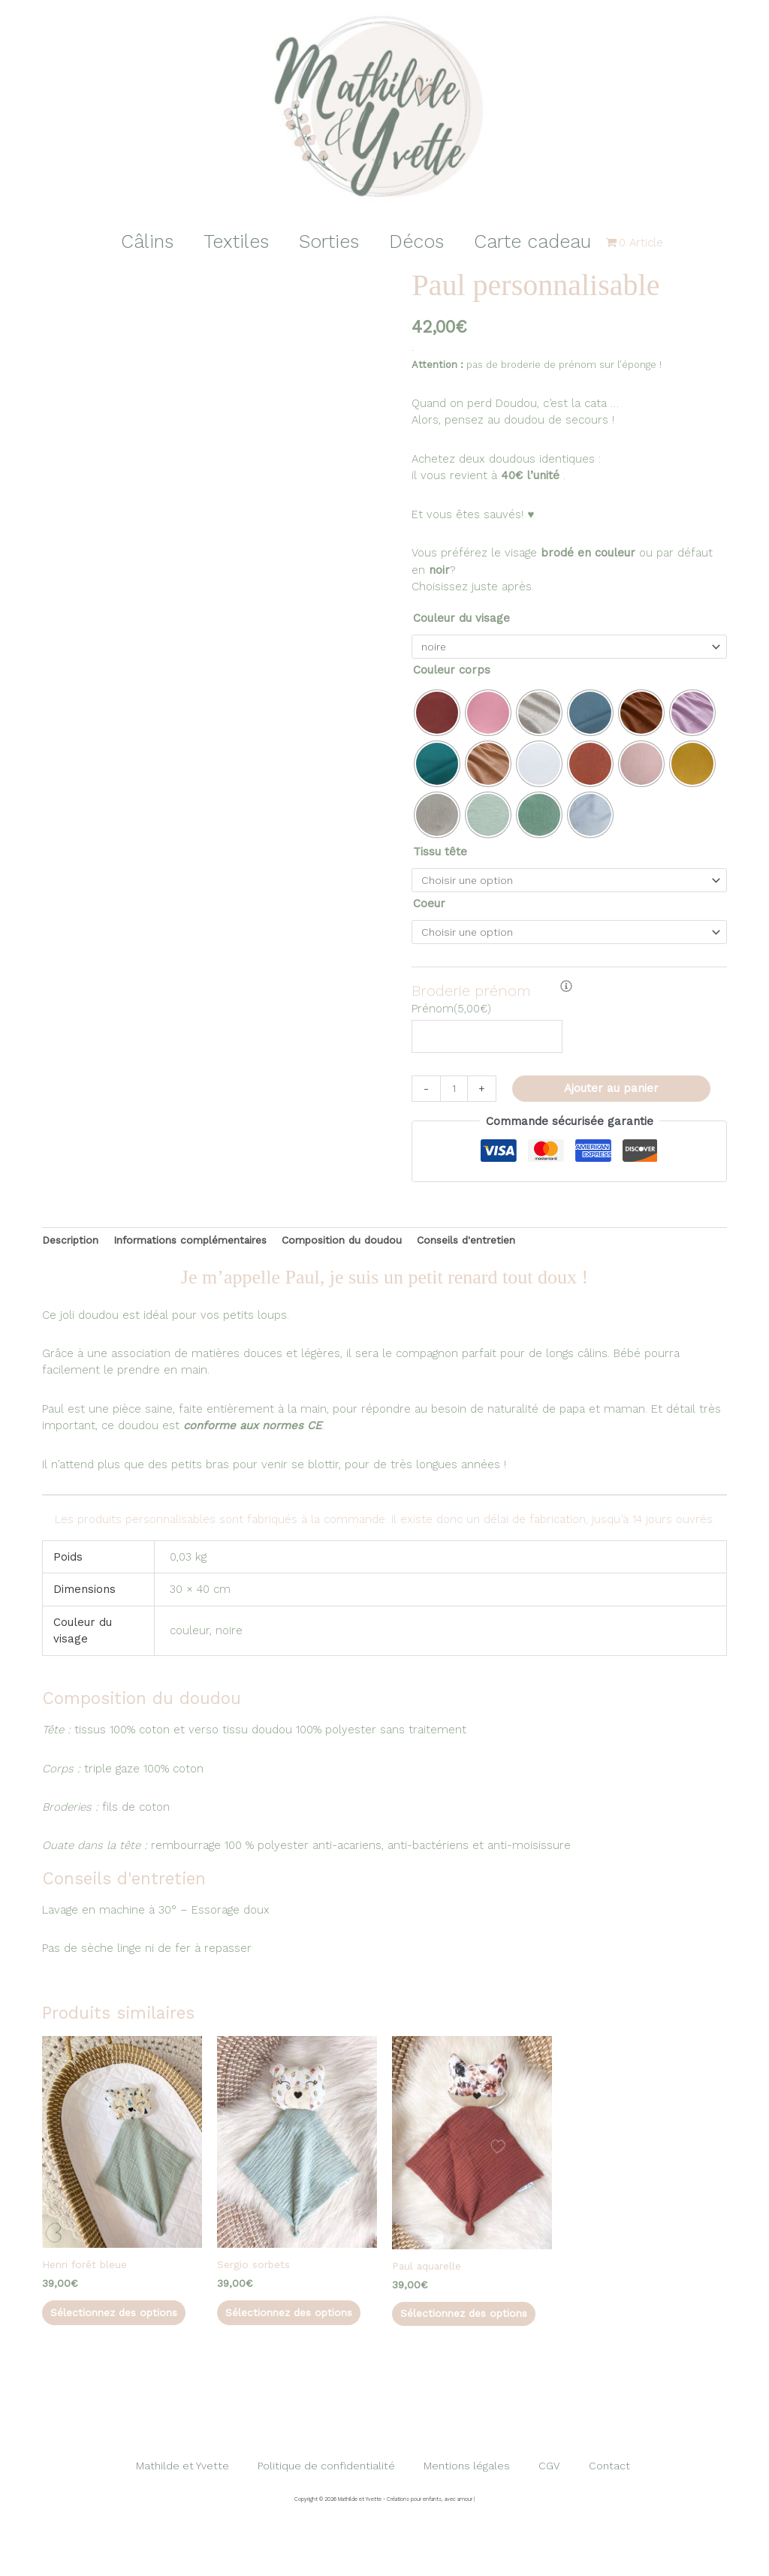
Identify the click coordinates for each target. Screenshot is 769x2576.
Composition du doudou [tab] (369, 1251)
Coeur (429, 908)
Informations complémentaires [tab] (205, 1251)
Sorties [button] (329, 241)
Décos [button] (424, 241)
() (451, 1016)
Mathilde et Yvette (196, 2508)
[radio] (437, 715)
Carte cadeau (547, 241)
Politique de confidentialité (338, 2508)
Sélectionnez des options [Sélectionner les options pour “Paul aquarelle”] (453, 2338)
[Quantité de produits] (454, 1098)
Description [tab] (73, 1251)
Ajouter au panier (613, 1098)
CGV (552, 2508)
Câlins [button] (132, 241)
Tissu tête (440, 854)
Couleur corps (451, 672)
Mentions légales (477, 2508)
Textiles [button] (228, 241)
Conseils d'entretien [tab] (502, 1251)
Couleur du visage (461, 618)
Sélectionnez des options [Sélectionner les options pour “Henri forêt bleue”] (103, 2337)
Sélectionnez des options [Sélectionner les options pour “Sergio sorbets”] (278, 2337)
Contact (600, 2508)
